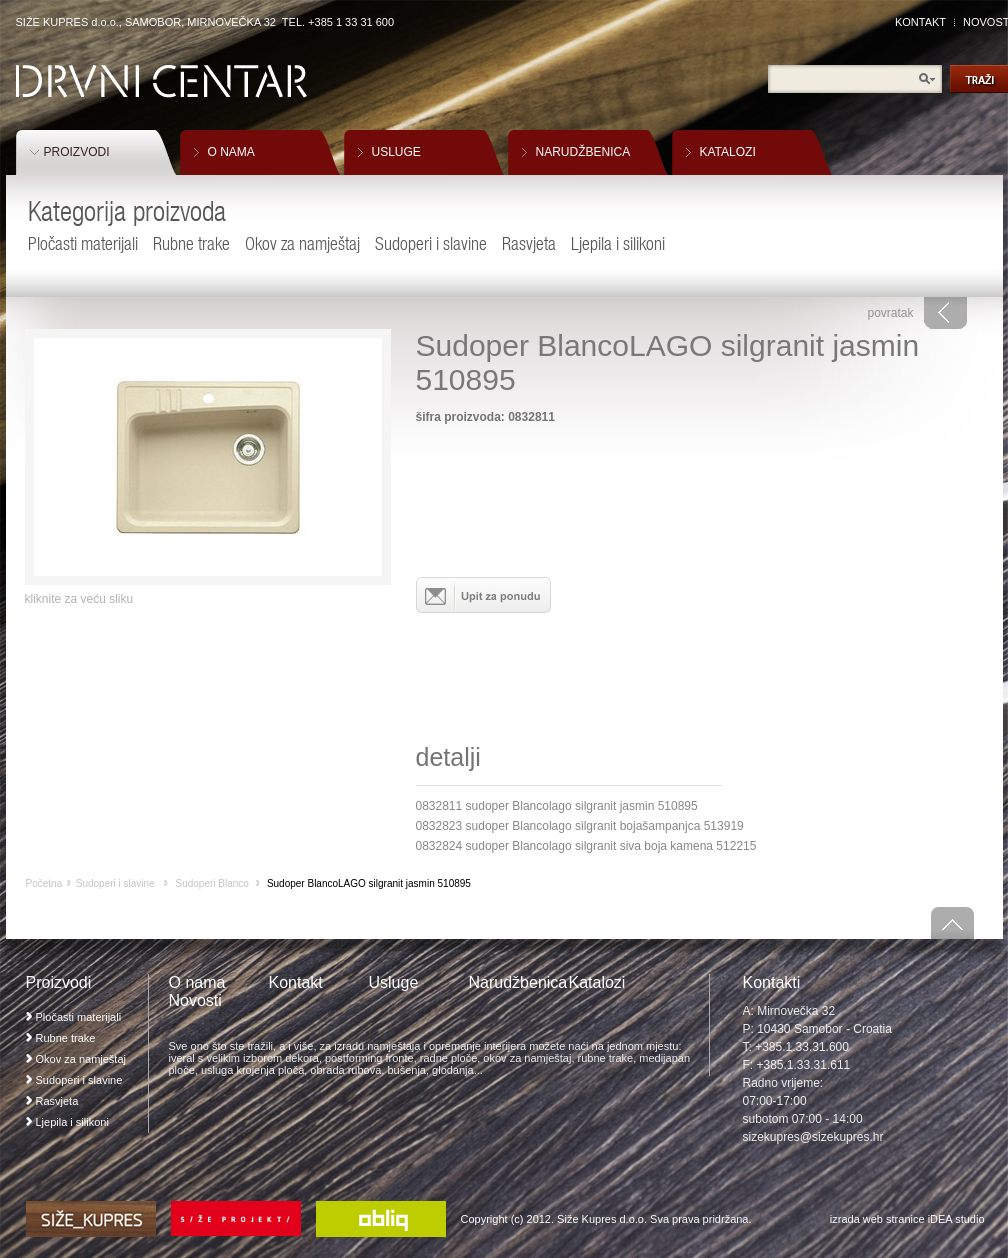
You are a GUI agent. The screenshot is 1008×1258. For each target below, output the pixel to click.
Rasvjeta (529, 243)
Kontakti (772, 982)
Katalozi (597, 982)
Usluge (394, 982)
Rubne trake (191, 243)
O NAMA (231, 152)
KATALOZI (728, 152)
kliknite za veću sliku (79, 599)
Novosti (195, 1000)
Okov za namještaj (302, 243)
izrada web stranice (877, 1219)
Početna (44, 883)
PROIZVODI (77, 152)
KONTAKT (920, 22)
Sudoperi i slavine (431, 243)
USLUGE (396, 152)
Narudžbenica (518, 982)
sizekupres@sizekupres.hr (813, 1137)
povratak (890, 313)
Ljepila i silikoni (618, 243)
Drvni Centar (161, 81)
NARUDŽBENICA (583, 152)
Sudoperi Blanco (211, 883)
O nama (197, 982)
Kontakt (296, 982)
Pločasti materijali (83, 243)
